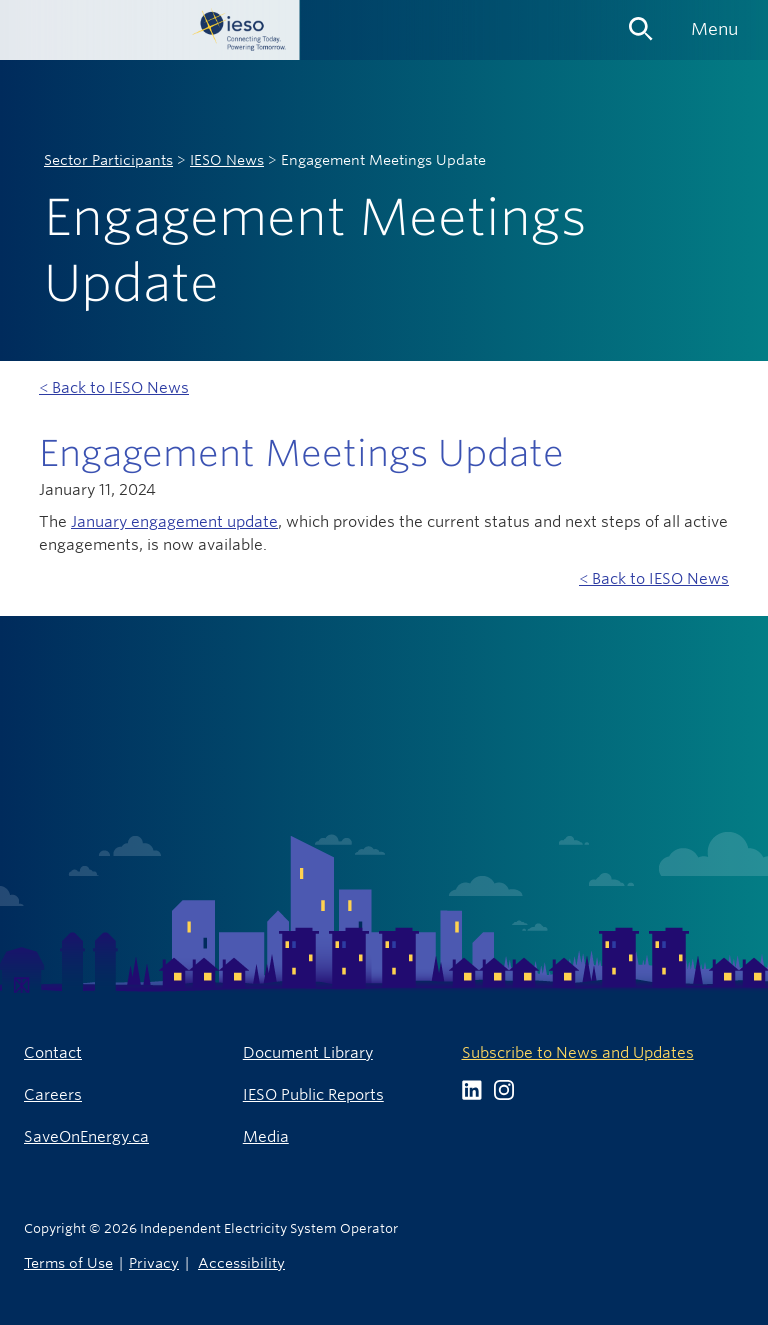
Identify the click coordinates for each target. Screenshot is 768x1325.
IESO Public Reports (313, 1094)
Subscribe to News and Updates (578, 1052)
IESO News (227, 160)
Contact (53, 1052)
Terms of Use (68, 1262)
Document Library (308, 1052)
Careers (53, 1094)
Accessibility (241, 1262)
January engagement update (174, 521)
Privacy (154, 1262)
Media (266, 1136)
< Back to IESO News (114, 387)
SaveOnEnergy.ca (86, 1136)
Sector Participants (108, 160)
